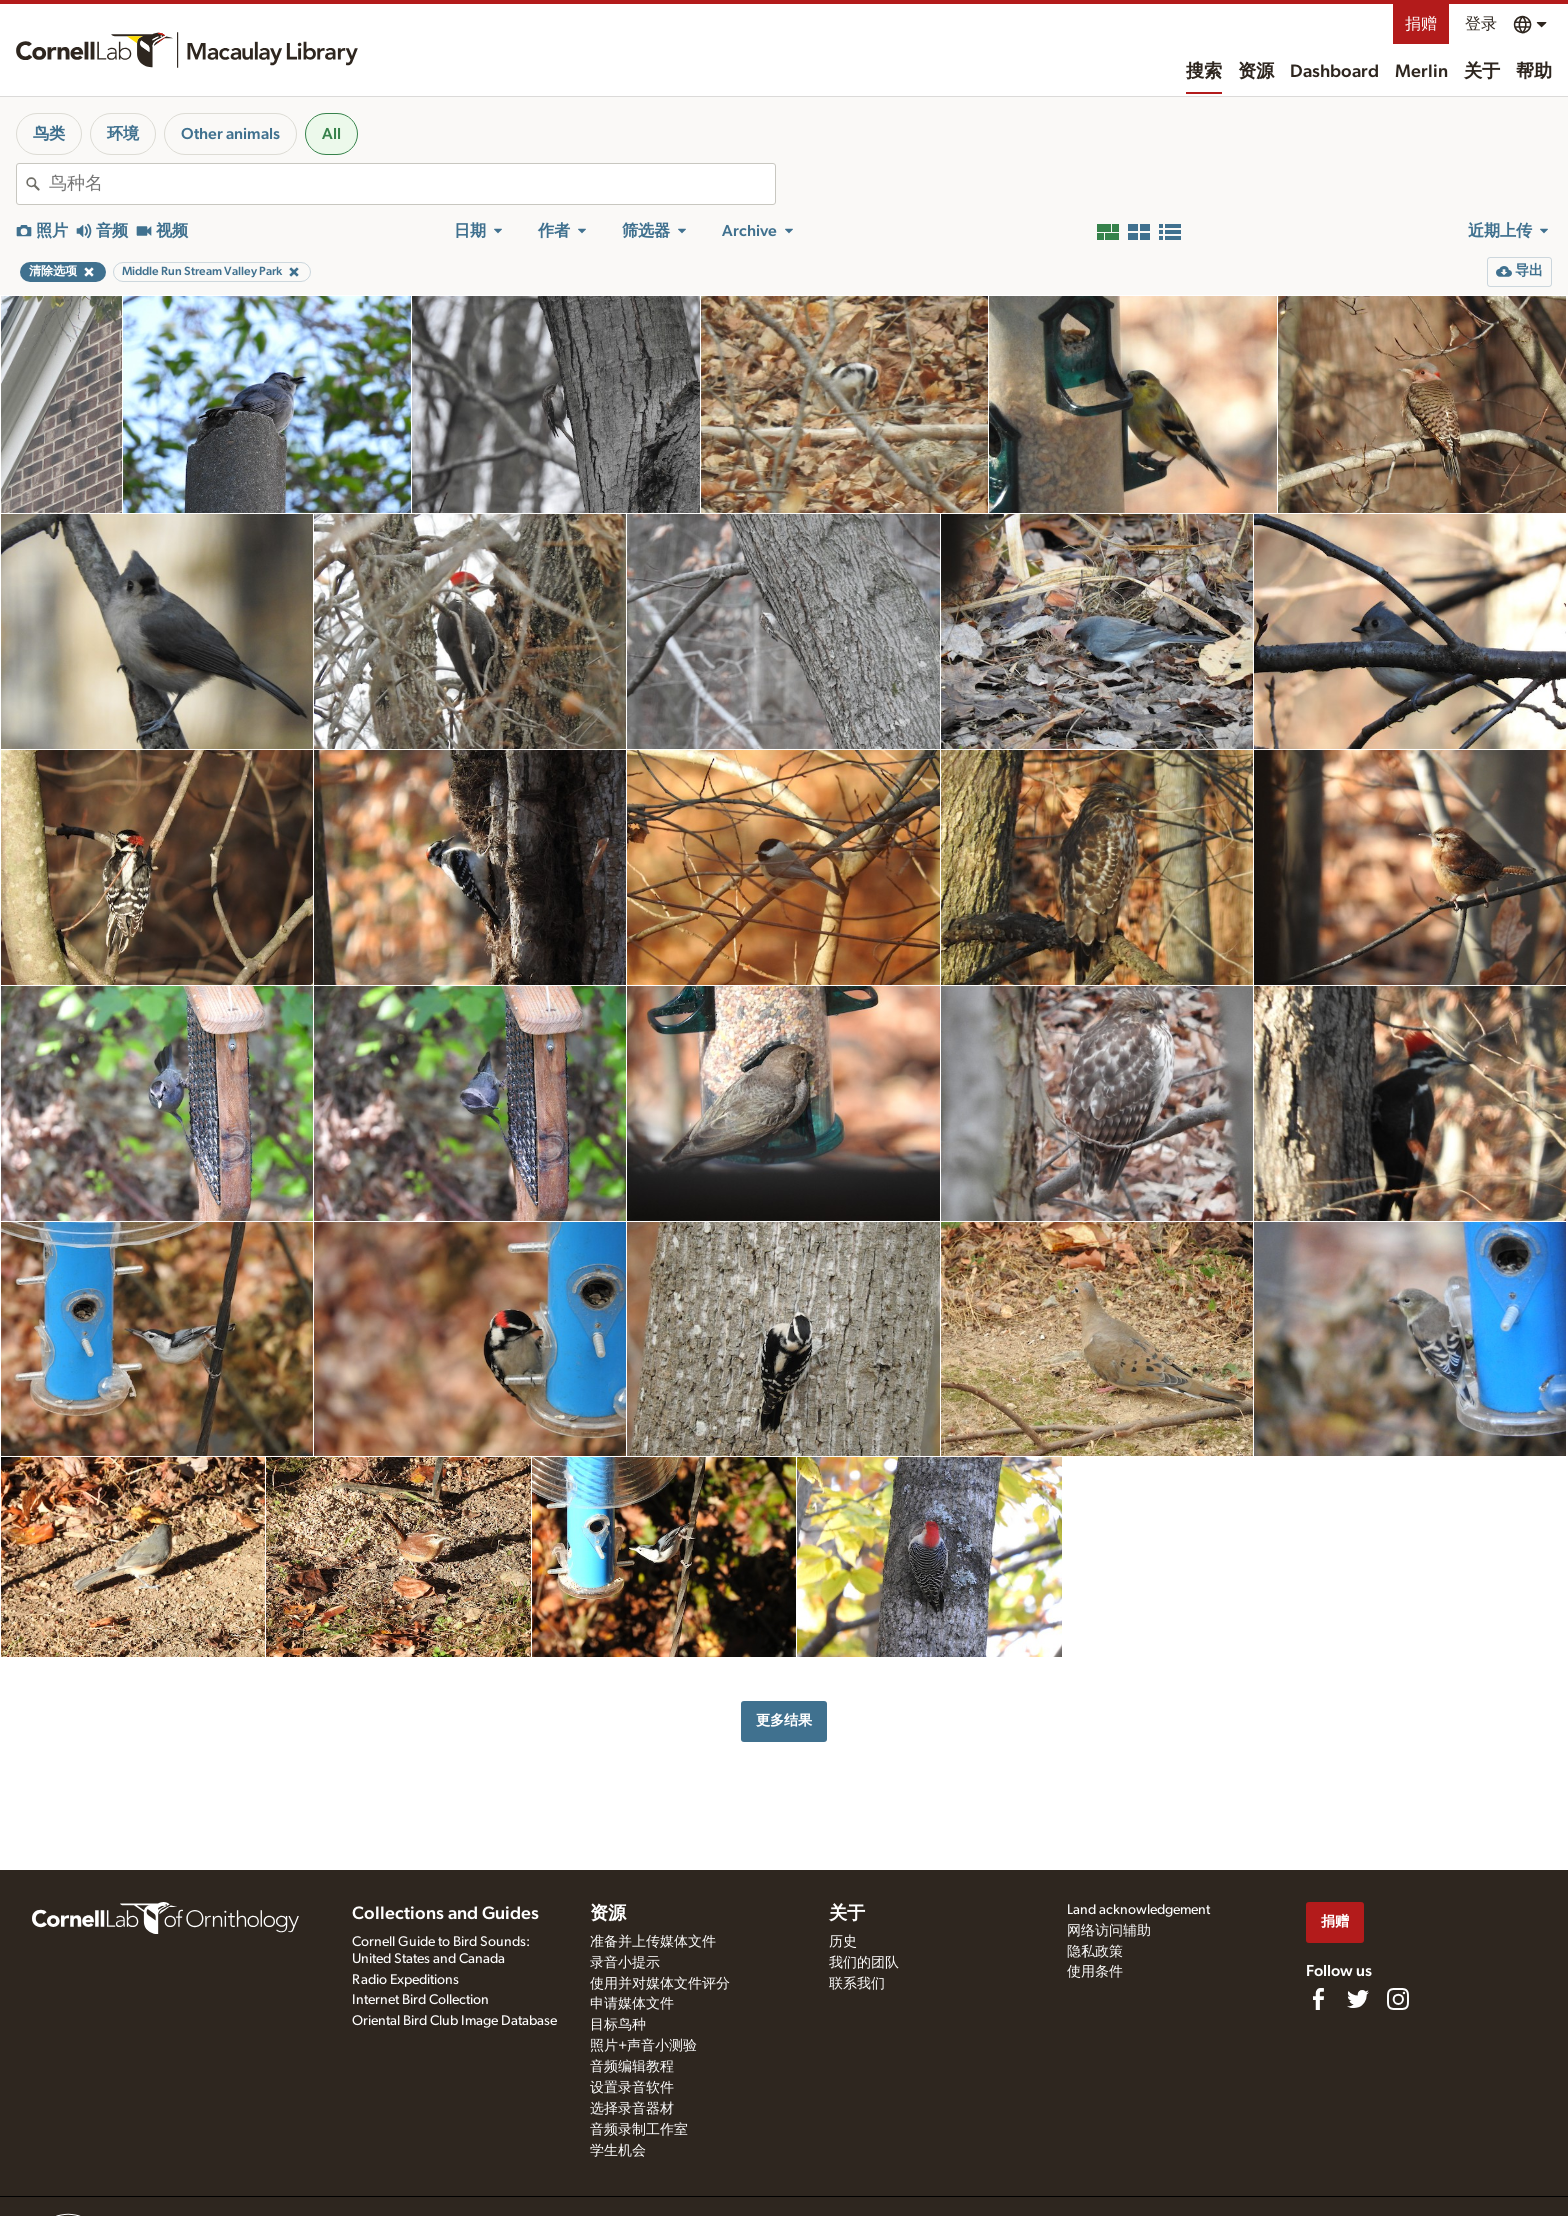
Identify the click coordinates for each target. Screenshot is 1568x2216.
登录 (1481, 24)
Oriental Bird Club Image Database (454, 2021)
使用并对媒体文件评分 (660, 1984)
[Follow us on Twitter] (1358, 1999)
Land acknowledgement (1138, 1910)
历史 (843, 1942)
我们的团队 (864, 1963)
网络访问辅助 (1109, 1931)
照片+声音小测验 (643, 2046)
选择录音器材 (632, 2109)
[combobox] (412, 184)
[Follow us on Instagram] (1398, 1999)
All (331, 134)
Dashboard (1334, 72)
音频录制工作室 (639, 2130)
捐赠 (1421, 24)
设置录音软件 (632, 2088)
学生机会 (618, 2151)
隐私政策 (1095, 1952)
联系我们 (857, 1984)
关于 (1482, 72)
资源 (1256, 72)
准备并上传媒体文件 (653, 1942)
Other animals (230, 134)
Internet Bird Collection (420, 2000)
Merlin (1421, 72)
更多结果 (784, 1720)
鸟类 (49, 134)
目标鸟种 (618, 2025)
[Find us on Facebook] (1318, 1999)
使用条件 (1095, 1972)
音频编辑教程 (632, 2067)
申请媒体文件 (632, 2004)
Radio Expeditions (405, 1980)
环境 (123, 134)
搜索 (1204, 72)
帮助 (1534, 72)
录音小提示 (625, 1963)
